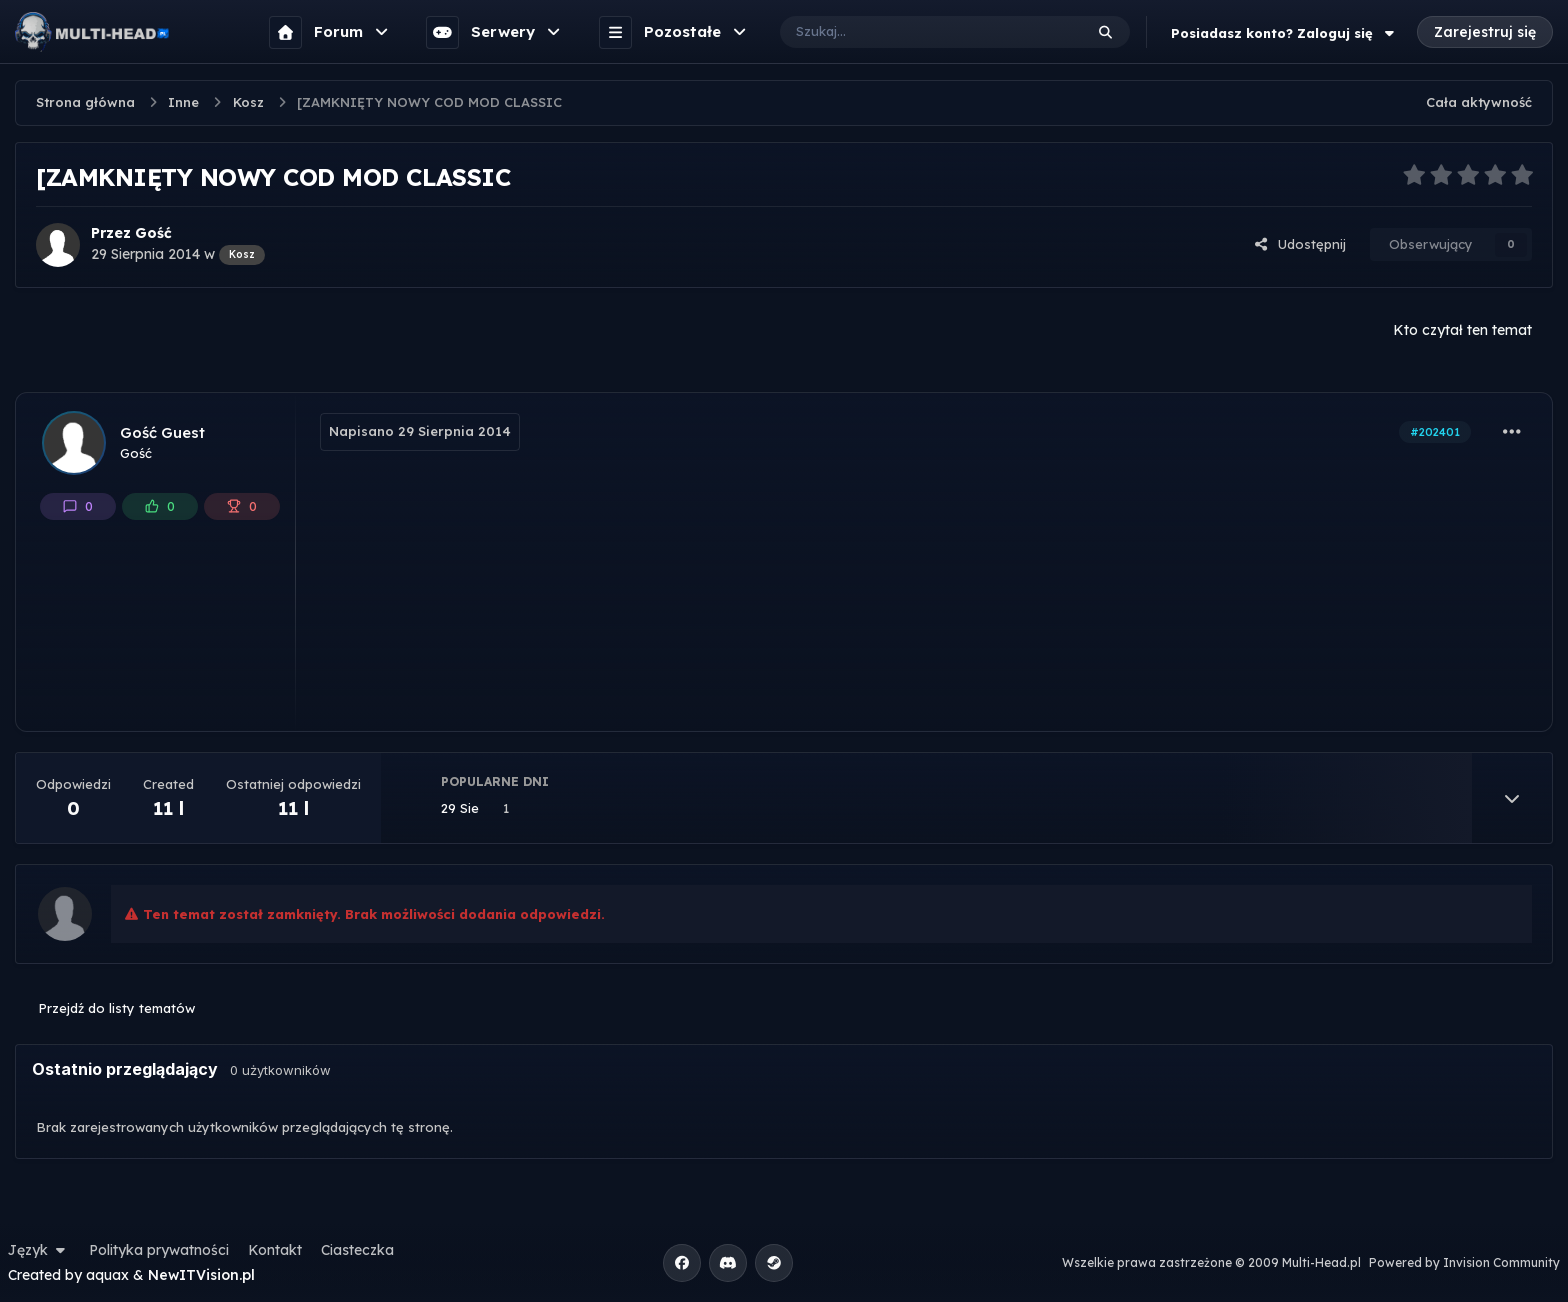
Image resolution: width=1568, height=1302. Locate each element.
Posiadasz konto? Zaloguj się (1285, 33)
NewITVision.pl (201, 1275)
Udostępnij (1300, 244)
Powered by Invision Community (1464, 1262)
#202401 (1435, 432)
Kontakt (275, 1250)
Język (39, 1250)
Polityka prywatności (159, 1250)
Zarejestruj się (1485, 32)
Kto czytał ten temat (1462, 330)
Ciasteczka (357, 1250)
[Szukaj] (911, 32)
